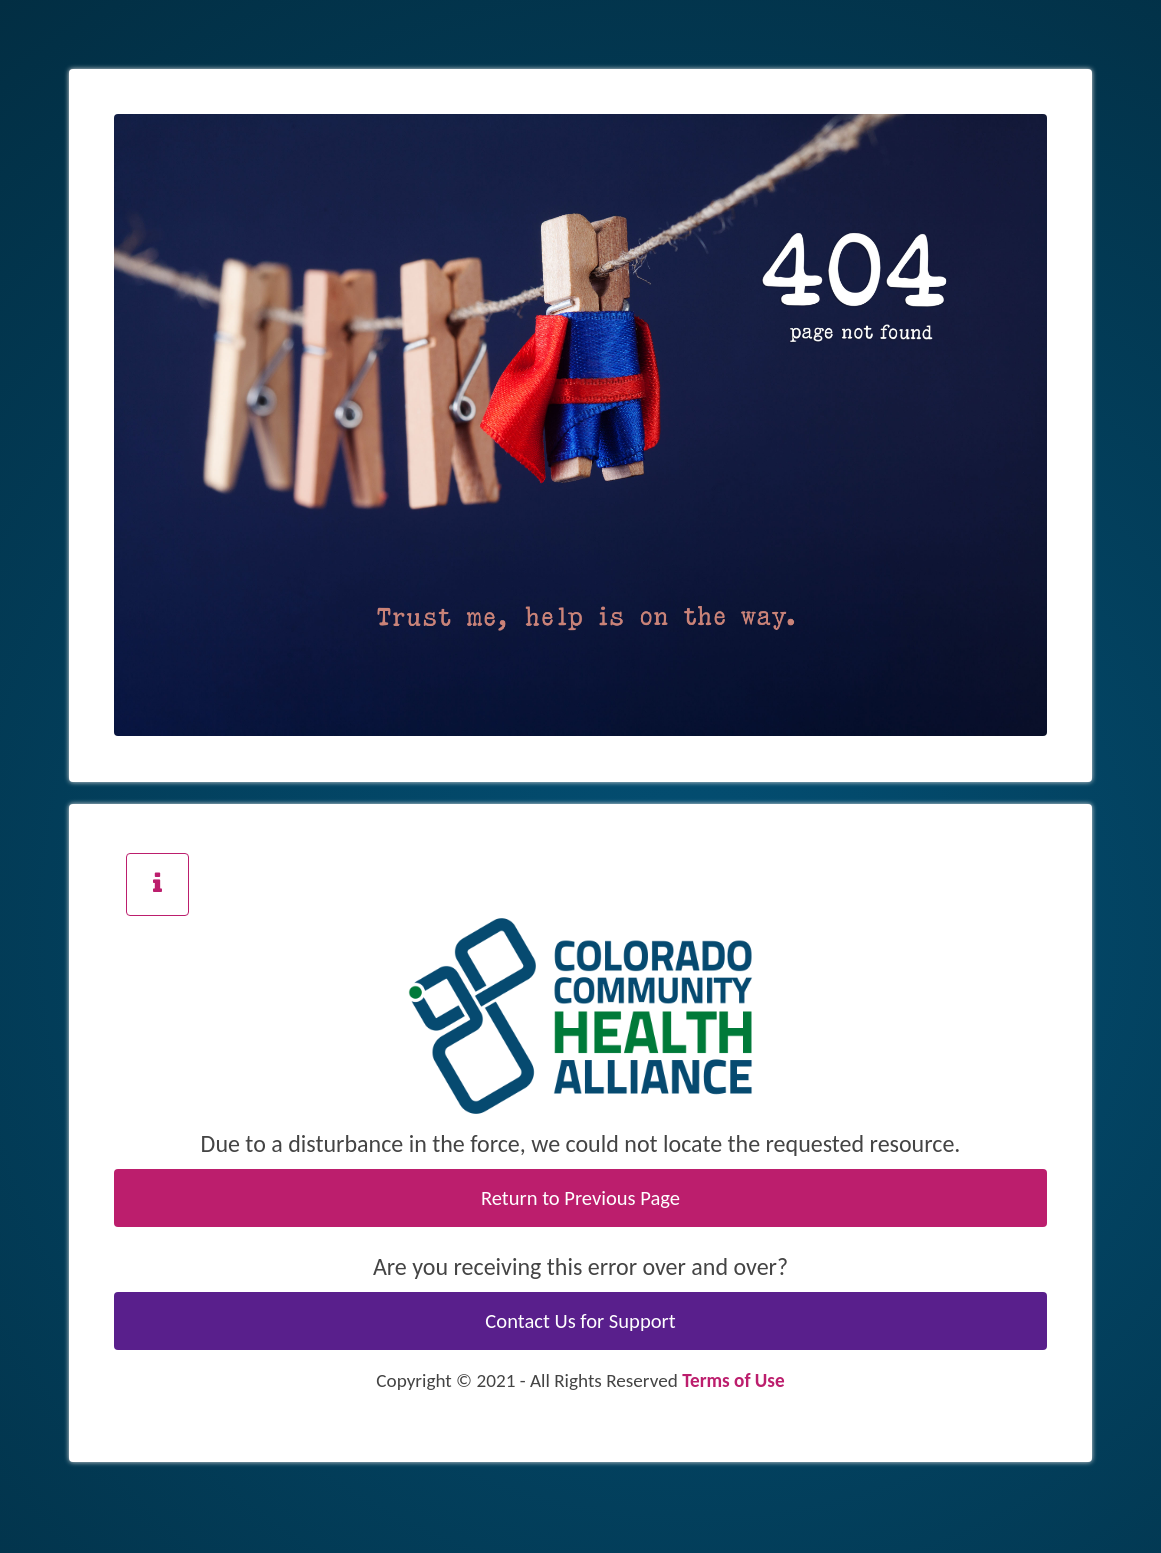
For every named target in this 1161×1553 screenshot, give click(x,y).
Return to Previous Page (580, 1198)
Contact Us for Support (580, 1321)
